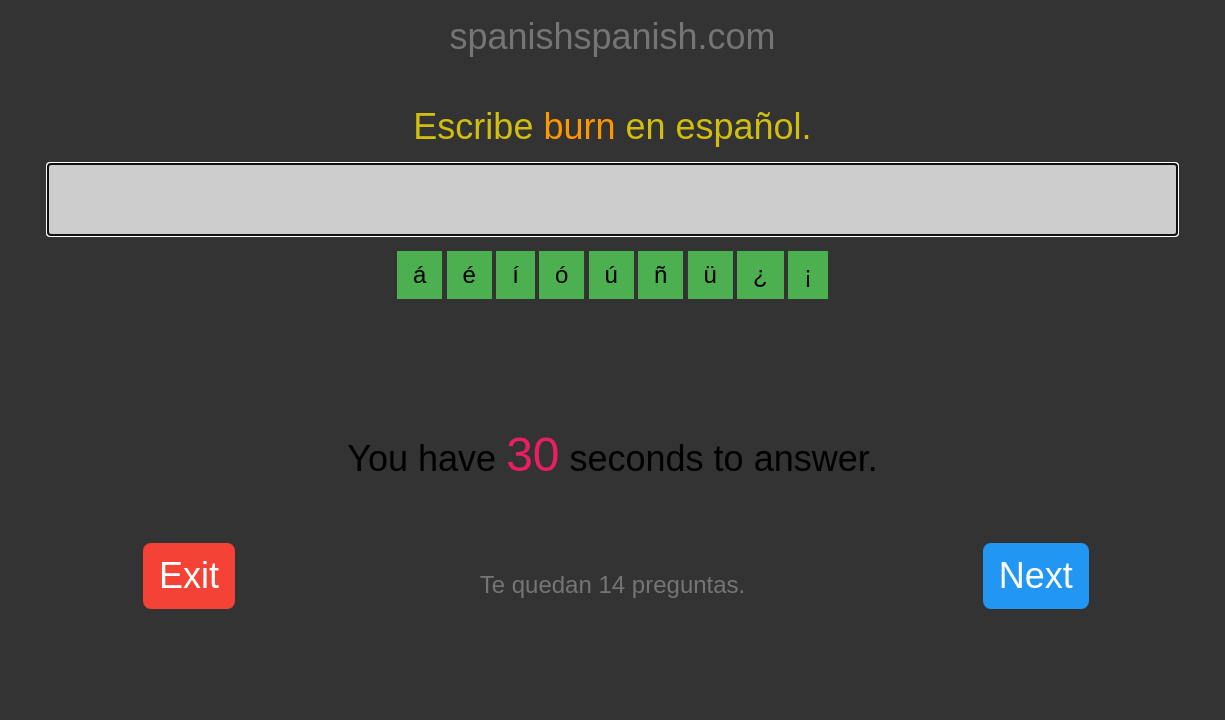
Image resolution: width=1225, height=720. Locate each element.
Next (1036, 575)
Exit (189, 575)
